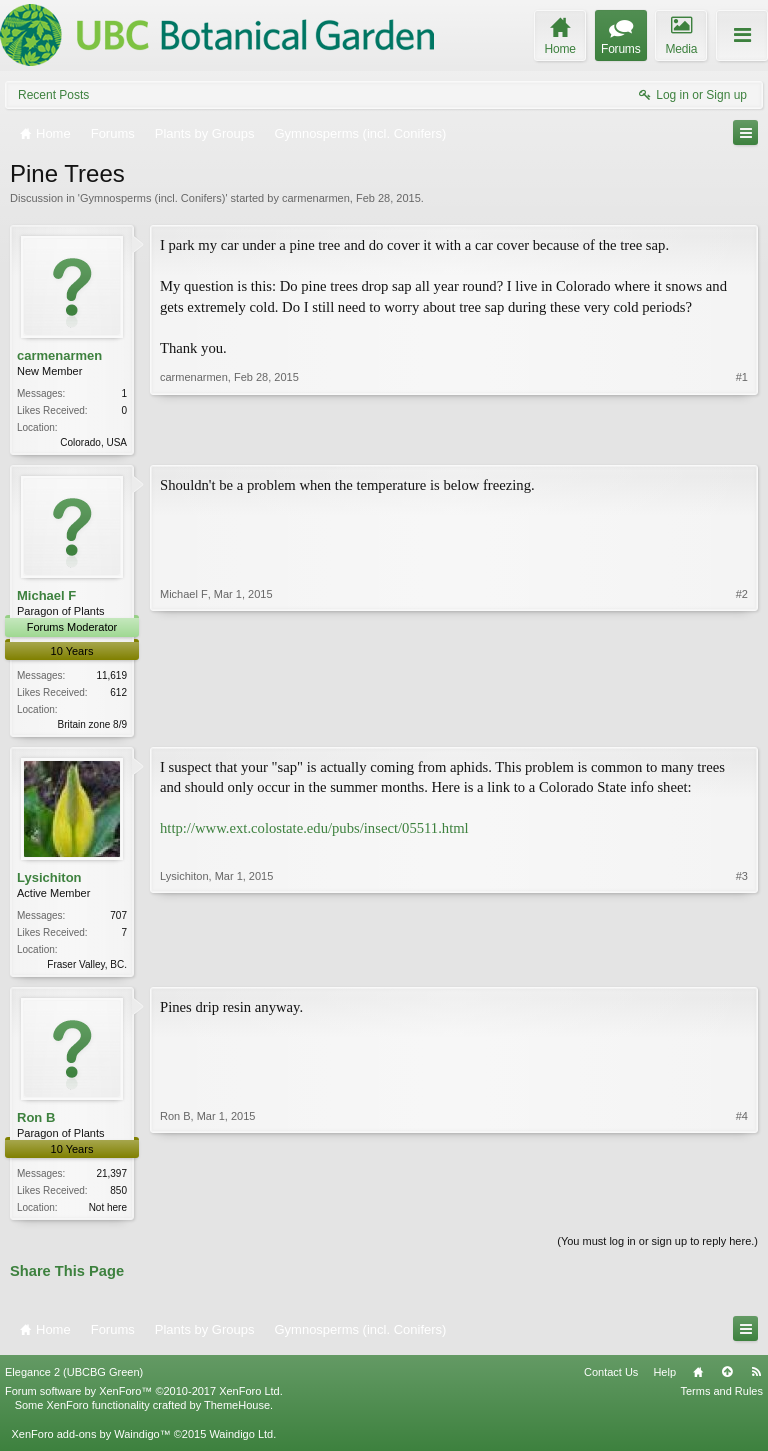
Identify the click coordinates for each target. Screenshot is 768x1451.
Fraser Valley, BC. (87, 968)
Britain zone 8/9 (93, 726)
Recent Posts (53, 95)
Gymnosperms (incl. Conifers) (152, 198)
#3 (742, 965)
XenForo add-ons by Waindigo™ (90, 1441)
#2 (742, 723)
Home (698, 1380)
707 (118, 919)
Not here (108, 1213)
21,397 (111, 1179)
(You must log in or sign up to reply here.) (657, 1249)
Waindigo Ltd (241, 1441)
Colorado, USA (93, 442)
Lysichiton (49, 880)
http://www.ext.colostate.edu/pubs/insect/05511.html (314, 832)
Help (664, 1380)
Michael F (46, 597)
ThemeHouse (237, 1413)
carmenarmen (316, 198)
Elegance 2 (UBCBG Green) (74, 1380)
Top (727, 1380)
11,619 (111, 677)
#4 (742, 1211)
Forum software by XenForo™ (144, 1399)
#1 (742, 440)
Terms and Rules (721, 1399)
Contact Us (611, 1380)
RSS (756, 1380)
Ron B (36, 1123)
